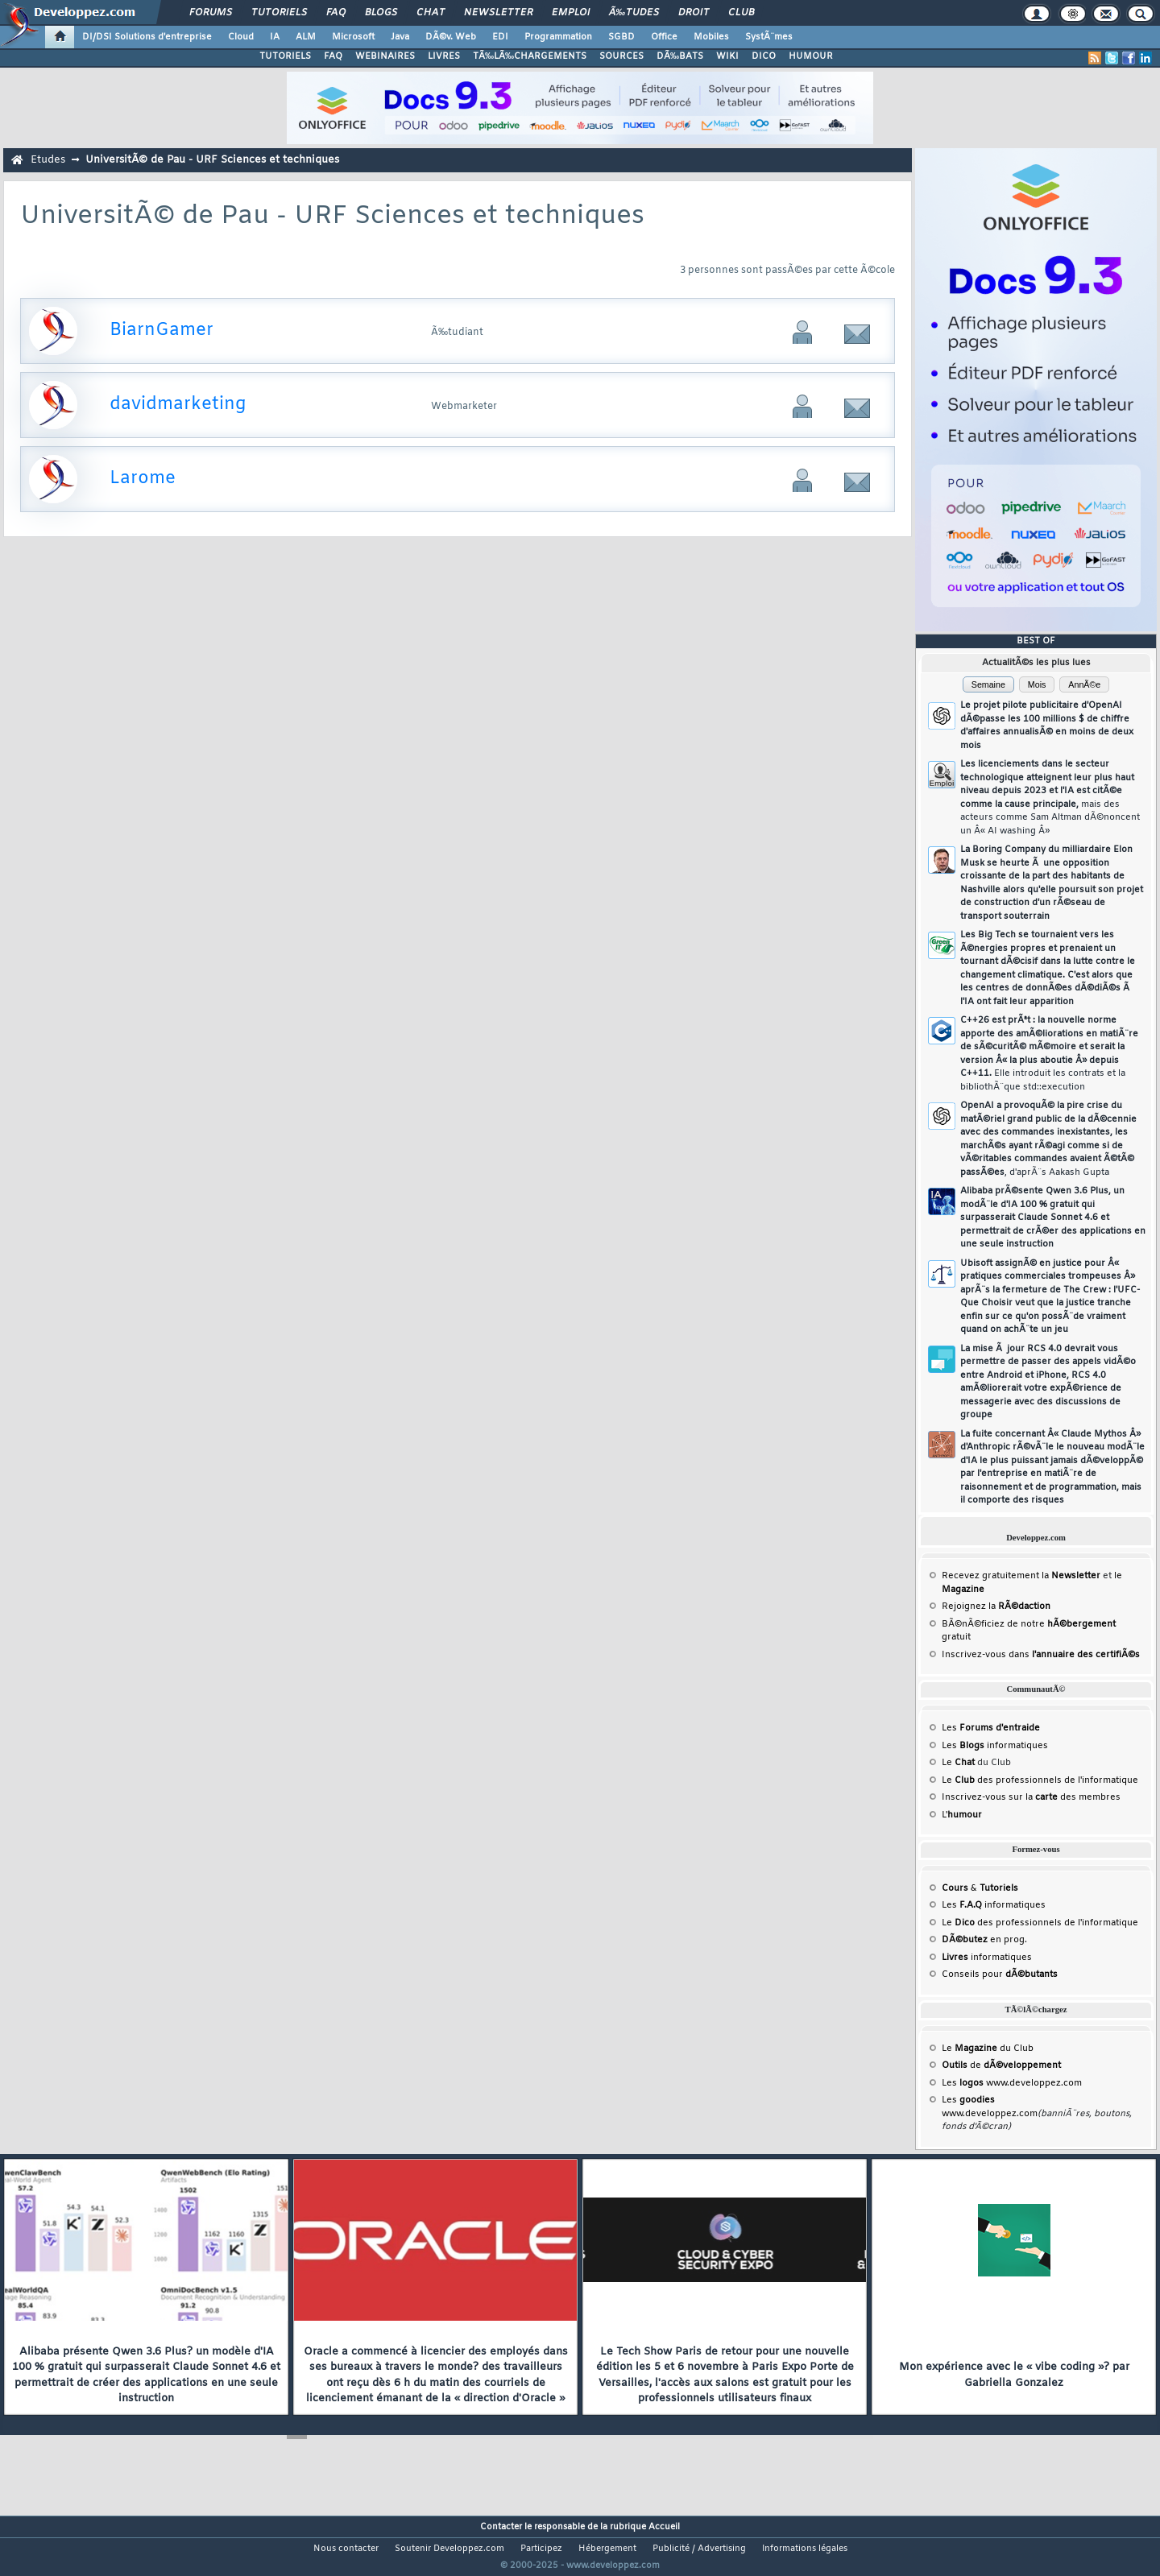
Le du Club (988, 2048)
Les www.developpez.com (1012, 2083)
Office (664, 37)
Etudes (48, 160)
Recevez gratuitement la (1021, 1576)
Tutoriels (279, 12)
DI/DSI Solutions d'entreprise (147, 37)
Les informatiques (995, 1745)
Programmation (558, 37)
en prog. (984, 1939)
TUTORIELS (285, 56)
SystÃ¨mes (769, 37)
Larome (143, 478)
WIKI (727, 56)
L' (962, 1815)
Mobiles (711, 37)
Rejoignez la (996, 1606)
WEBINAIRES (385, 56)
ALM (306, 37)
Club (741, 12)
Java (400, 37)
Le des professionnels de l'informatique (1040, 1780)
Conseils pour (1000, 1974)
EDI (500, 37)
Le (958, 1762)
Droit (693, 12)
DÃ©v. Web (450, 37)
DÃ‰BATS (680, 56)
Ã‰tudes (634, 12)
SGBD (621, 37)
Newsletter (498, 12)
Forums (211, 12)
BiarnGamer (161, 330)
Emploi (570, 12)
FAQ (336, 12)
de (1001, 2065)
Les (991, 1728)
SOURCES (621, 56)
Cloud (241, 37)
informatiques (987, 1957)
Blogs (381, 12)
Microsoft (353, 37)
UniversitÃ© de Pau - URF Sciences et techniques (212, 160)
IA (275, 37)
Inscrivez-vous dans (1041, 1654)
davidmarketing (178, 404)
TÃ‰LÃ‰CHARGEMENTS (529, 56)
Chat (430, 12)
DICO (764, 56)
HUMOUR (811, 56)
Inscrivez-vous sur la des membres (1031, 1797)
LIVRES (444, 56)
